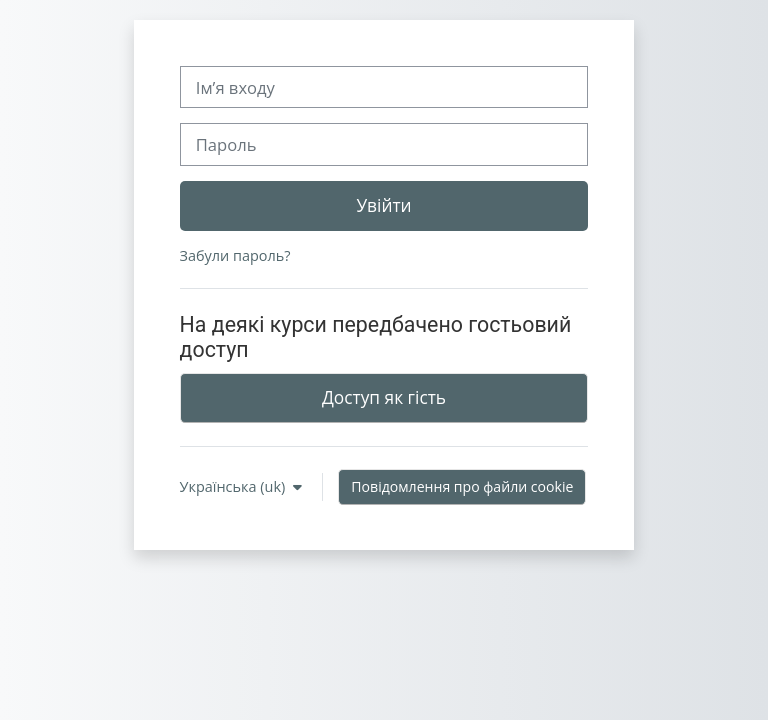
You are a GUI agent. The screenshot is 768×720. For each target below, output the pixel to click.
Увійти (383, 205)
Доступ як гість (384, 397)
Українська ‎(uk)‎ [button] (234, 486)
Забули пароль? (235, 255)
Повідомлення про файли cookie (462, 486)
